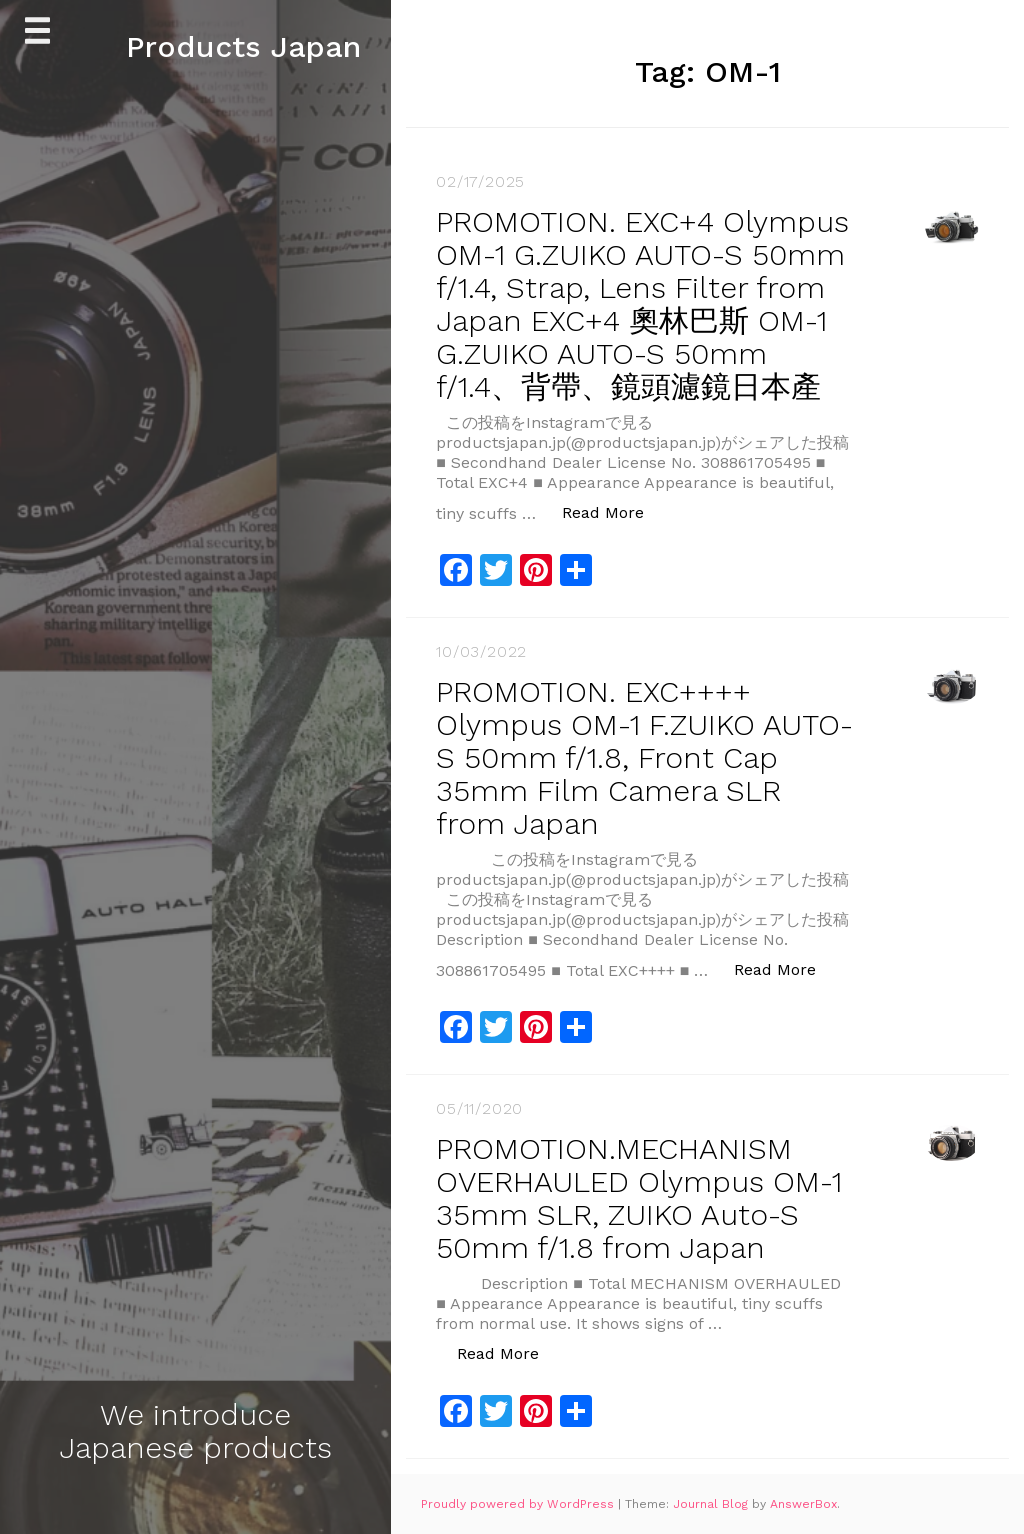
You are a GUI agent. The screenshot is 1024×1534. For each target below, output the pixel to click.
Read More (613, 511)
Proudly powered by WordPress (519, 1504)
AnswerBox (803, 1504)
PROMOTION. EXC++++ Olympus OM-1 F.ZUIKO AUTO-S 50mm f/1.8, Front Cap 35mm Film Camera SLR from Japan (644, 757)
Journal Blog (712, 1504)
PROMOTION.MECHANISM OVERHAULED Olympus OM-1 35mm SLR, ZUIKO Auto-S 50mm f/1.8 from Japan (639, 1198)
